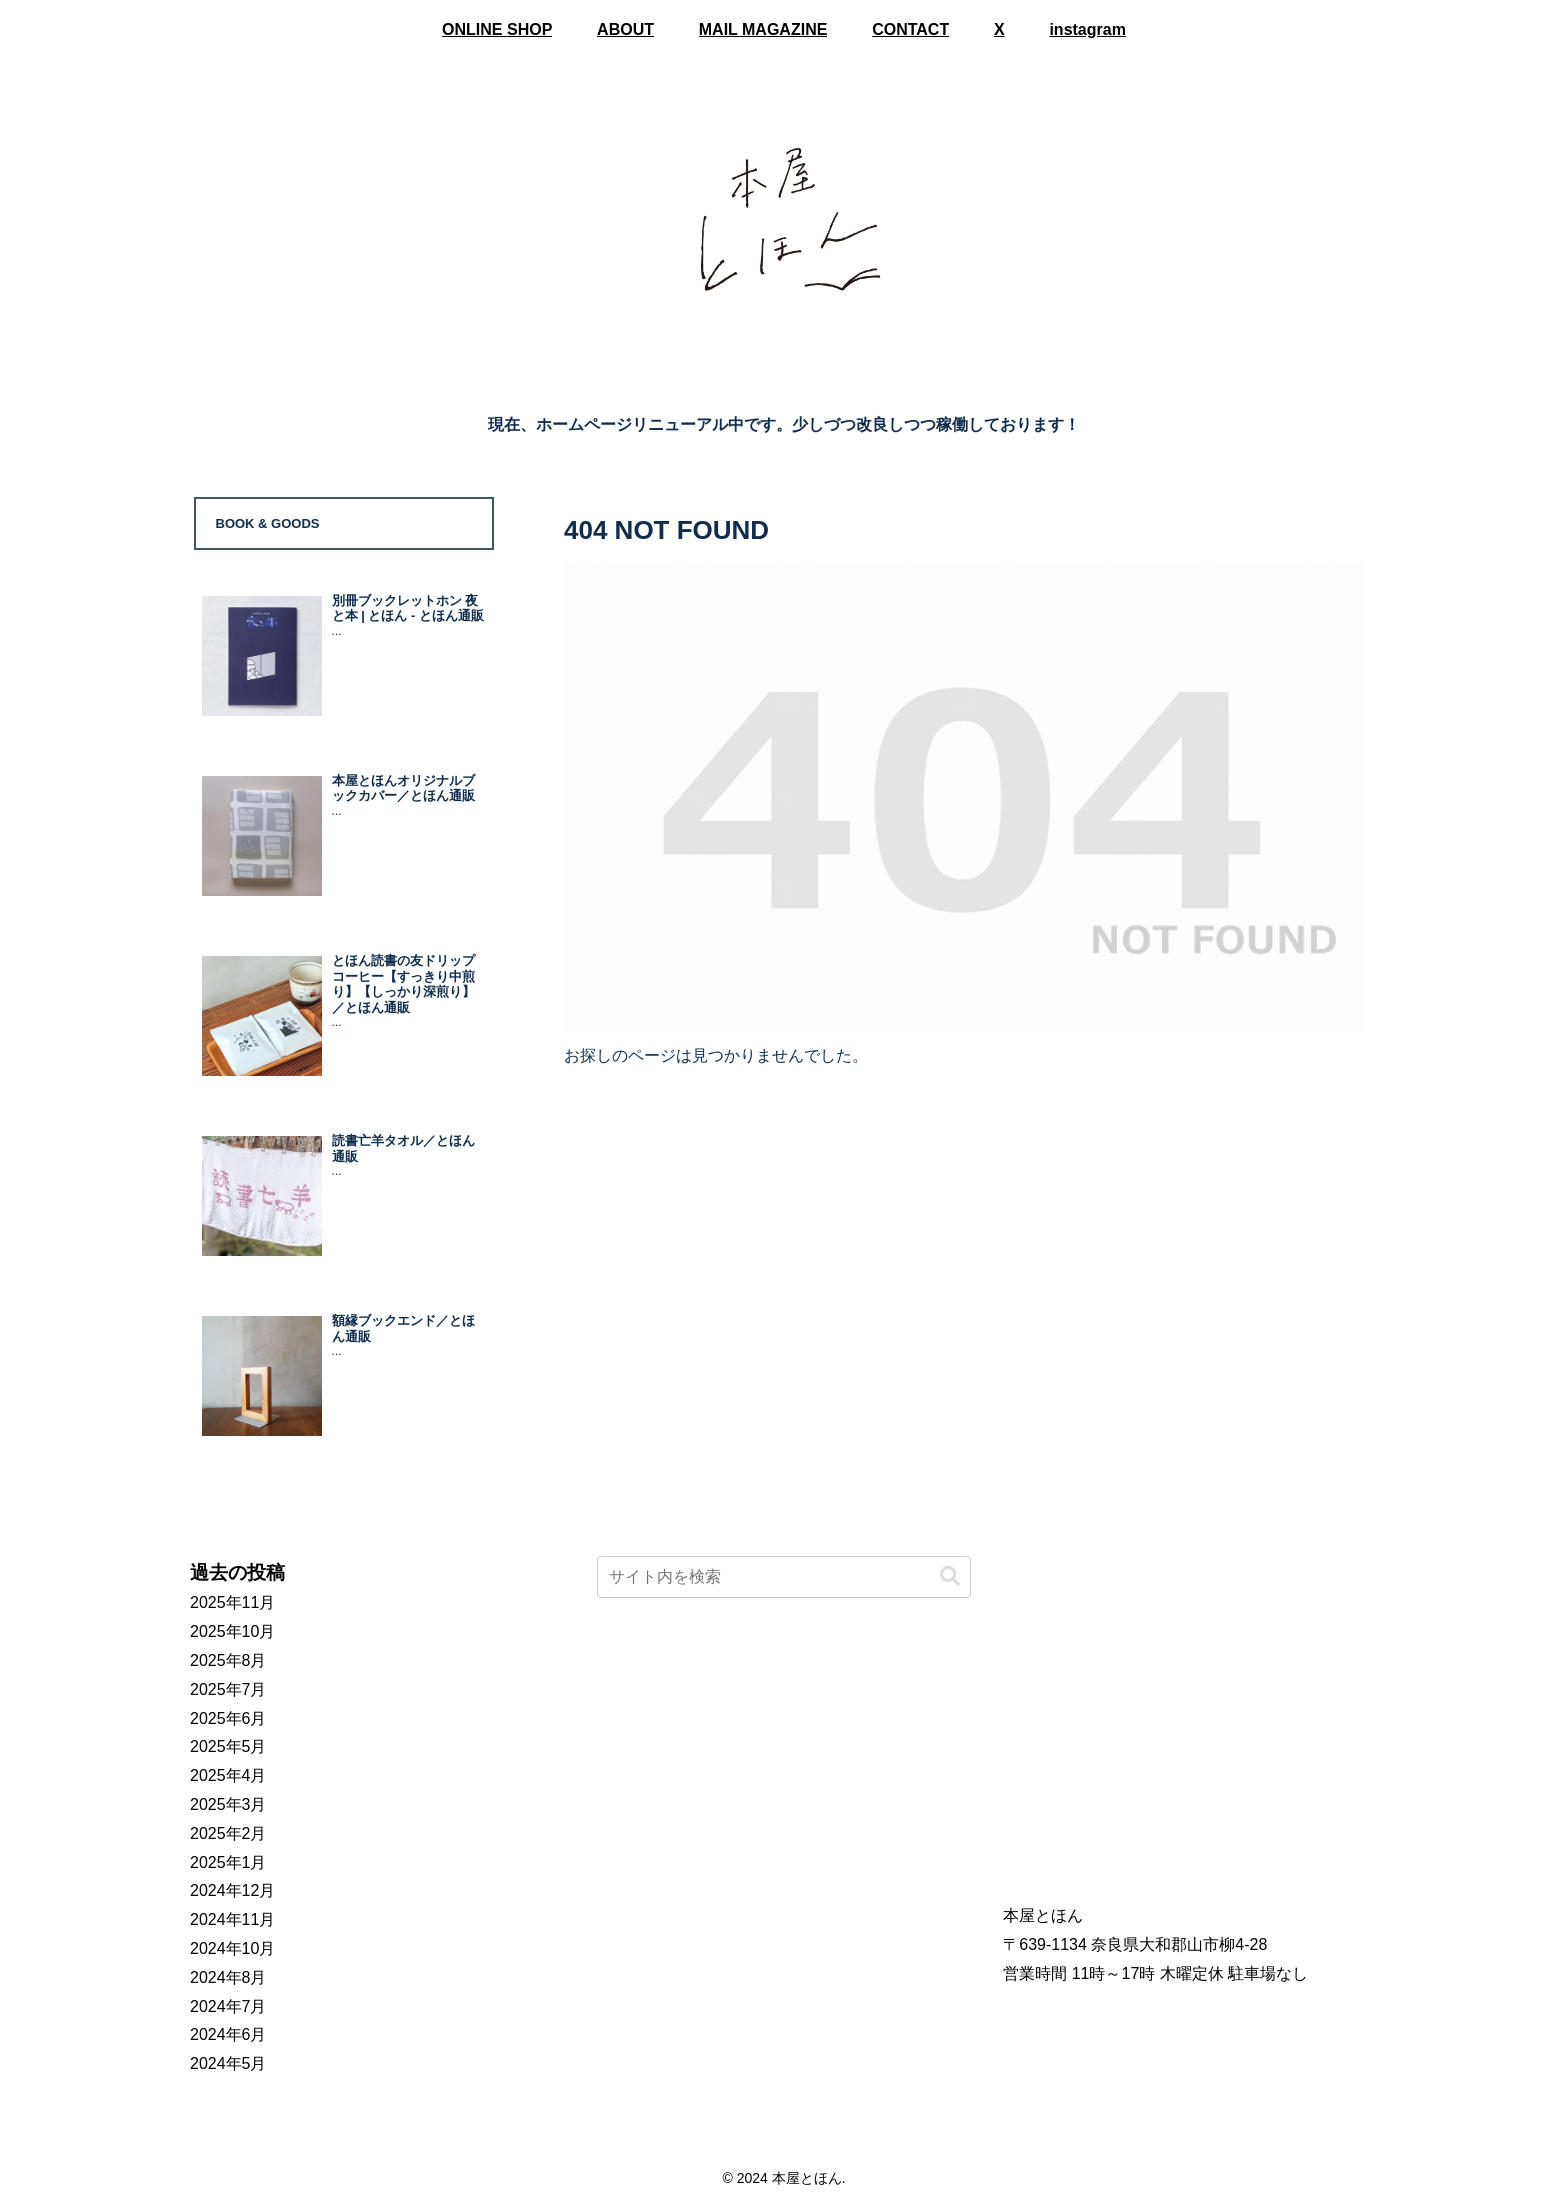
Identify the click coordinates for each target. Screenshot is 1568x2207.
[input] (784, 1577)
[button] (950, 1576)
